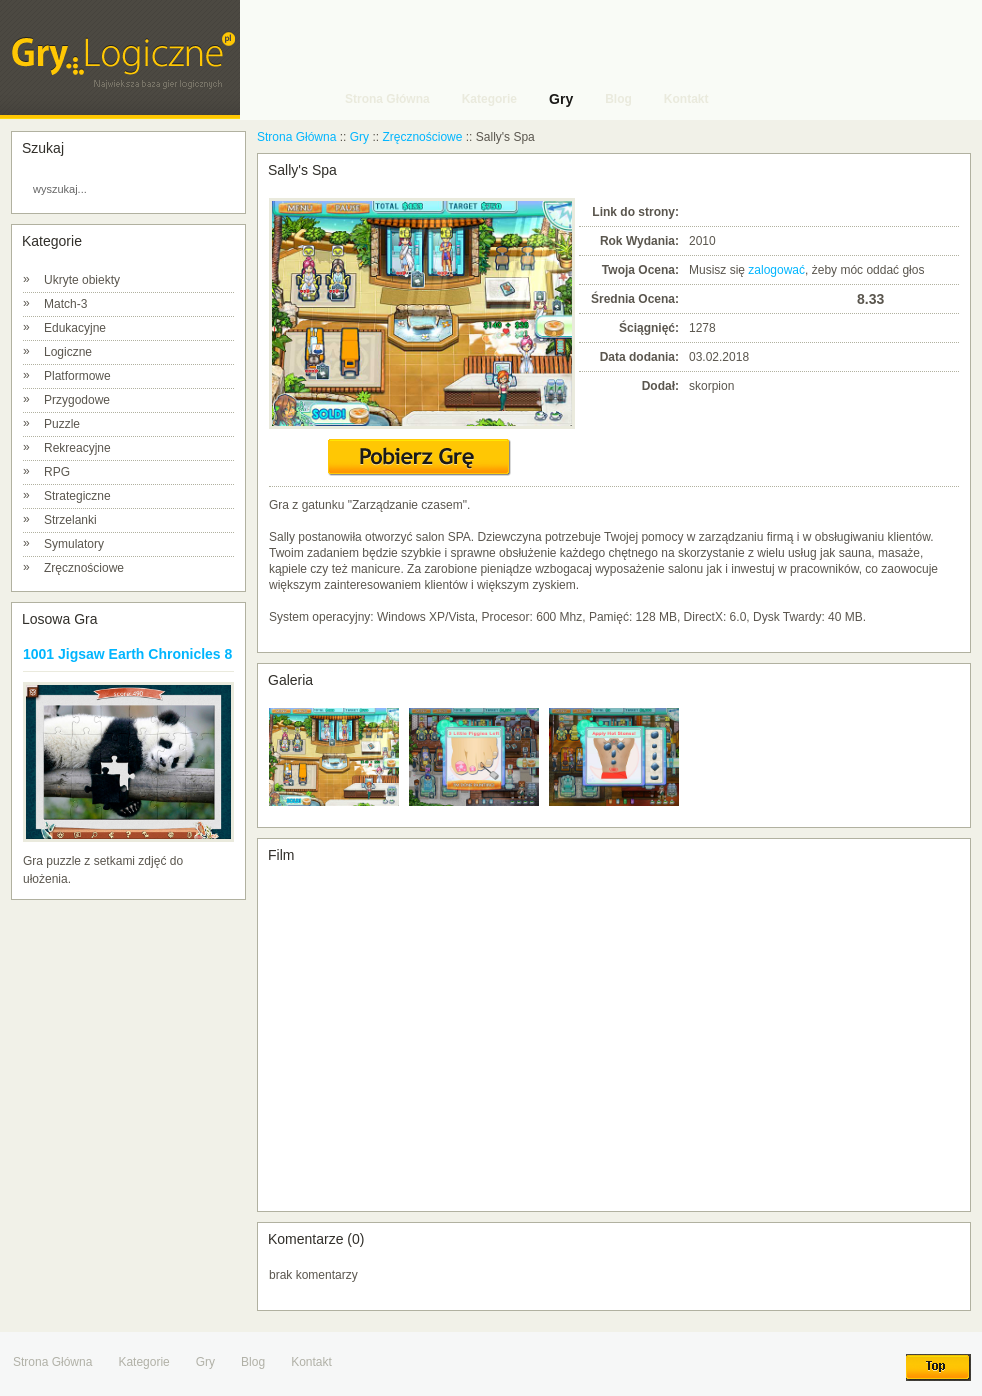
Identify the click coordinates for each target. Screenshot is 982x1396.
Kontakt (311, 1362)
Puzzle (62, 424)
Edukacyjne (75, 328)
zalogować (776, 270)
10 (841, 298)
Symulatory (74, 544)
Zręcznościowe (84, 568)
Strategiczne (77, 496)
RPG (57, 472)
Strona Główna (296, 137)
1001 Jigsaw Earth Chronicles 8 (127, 654)
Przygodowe (77, 400)
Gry (359, 137)
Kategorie (143, 1362)
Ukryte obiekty (82, 280)
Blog (253, 1362)
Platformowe (77, 376)
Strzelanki (70, 520)
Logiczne (68, 352)
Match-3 (65, 304)
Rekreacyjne (77, 448)
